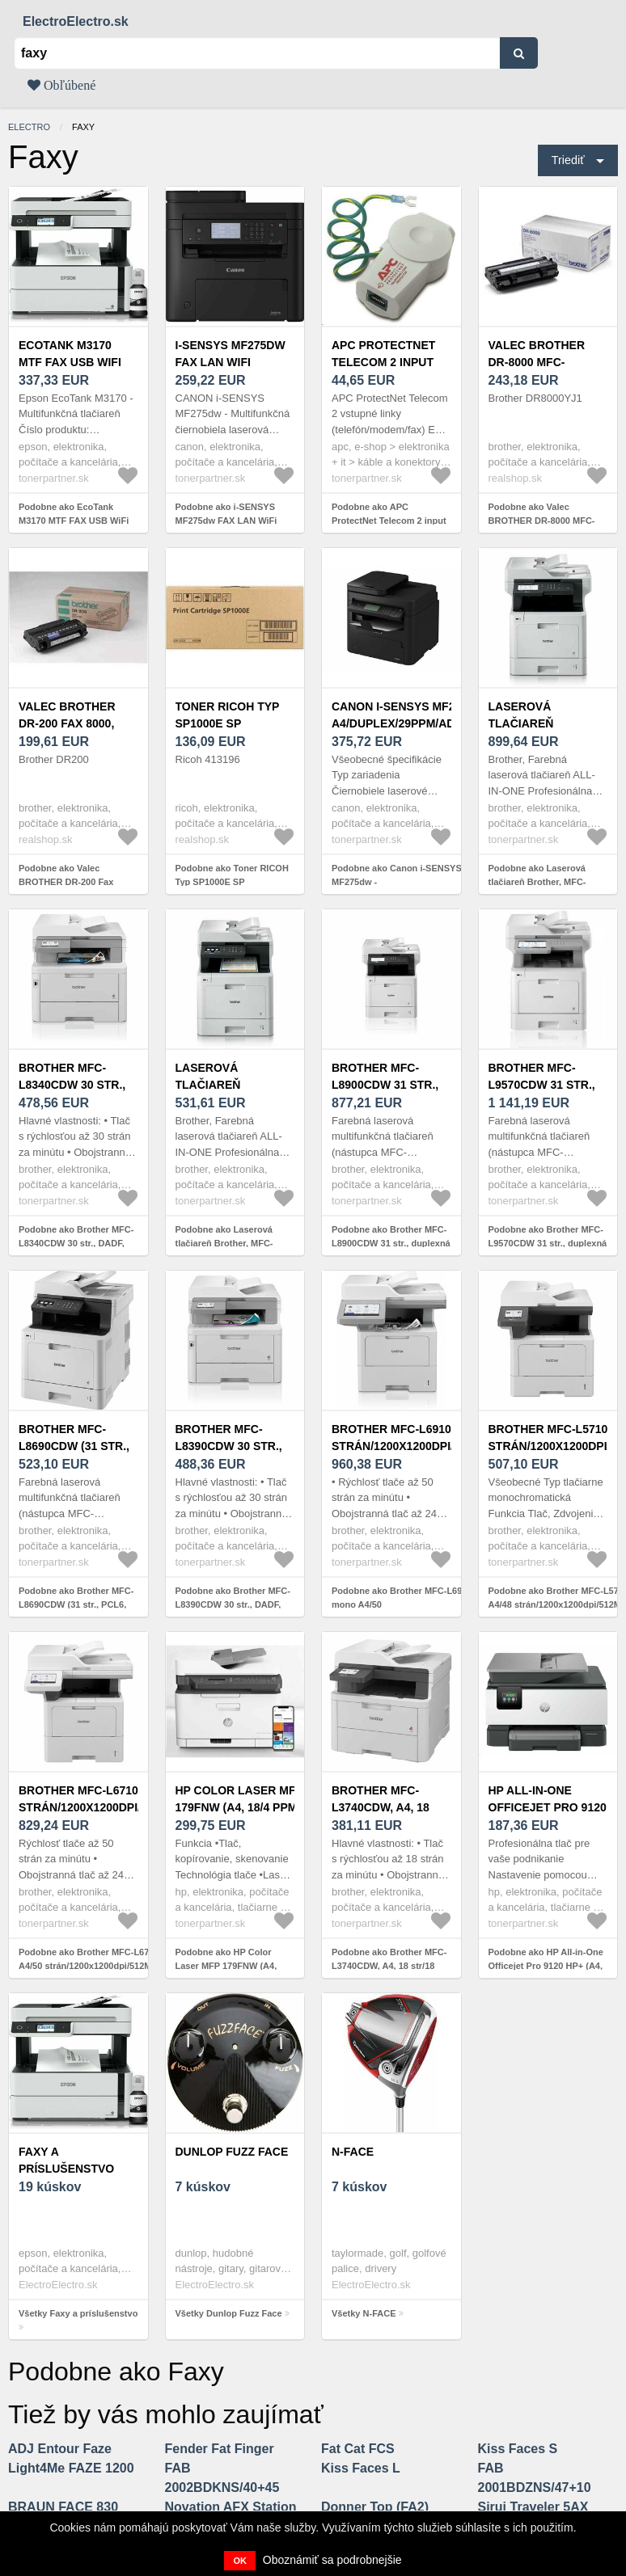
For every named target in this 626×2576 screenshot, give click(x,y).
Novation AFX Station (231, 2507)
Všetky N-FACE (363, 2313)
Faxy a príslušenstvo (66, 2160)
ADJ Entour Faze (60, 2449)
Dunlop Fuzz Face (232, 2151)
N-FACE (353, 2151)
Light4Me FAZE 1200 (71, 2468)
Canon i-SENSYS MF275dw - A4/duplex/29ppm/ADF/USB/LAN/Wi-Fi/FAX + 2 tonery (434, 723)
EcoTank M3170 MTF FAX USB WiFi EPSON (70, 362)
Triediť (568, 160)
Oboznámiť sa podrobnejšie (332, 2559)
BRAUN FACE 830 (63, 2507)
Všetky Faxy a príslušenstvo (78, 2313)
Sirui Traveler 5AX (533, 2507)
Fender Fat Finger (219, 2449)
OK (240, 2560)
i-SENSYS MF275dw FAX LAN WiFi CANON (231, 362)
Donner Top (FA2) (375, 2507)
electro (29, 127)
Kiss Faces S (518, 2449)
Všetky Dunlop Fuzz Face (229, 2313)
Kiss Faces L (360, 2468)
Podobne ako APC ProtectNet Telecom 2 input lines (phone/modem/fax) (389, 520)
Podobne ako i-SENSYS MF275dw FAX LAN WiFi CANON (226, 520)
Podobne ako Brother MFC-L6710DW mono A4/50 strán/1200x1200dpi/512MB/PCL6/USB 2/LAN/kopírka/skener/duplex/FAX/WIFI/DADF (114, 1965)
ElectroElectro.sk (76, 21)
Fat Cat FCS (358, 2449)
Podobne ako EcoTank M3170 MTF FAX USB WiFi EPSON (74, 520)
